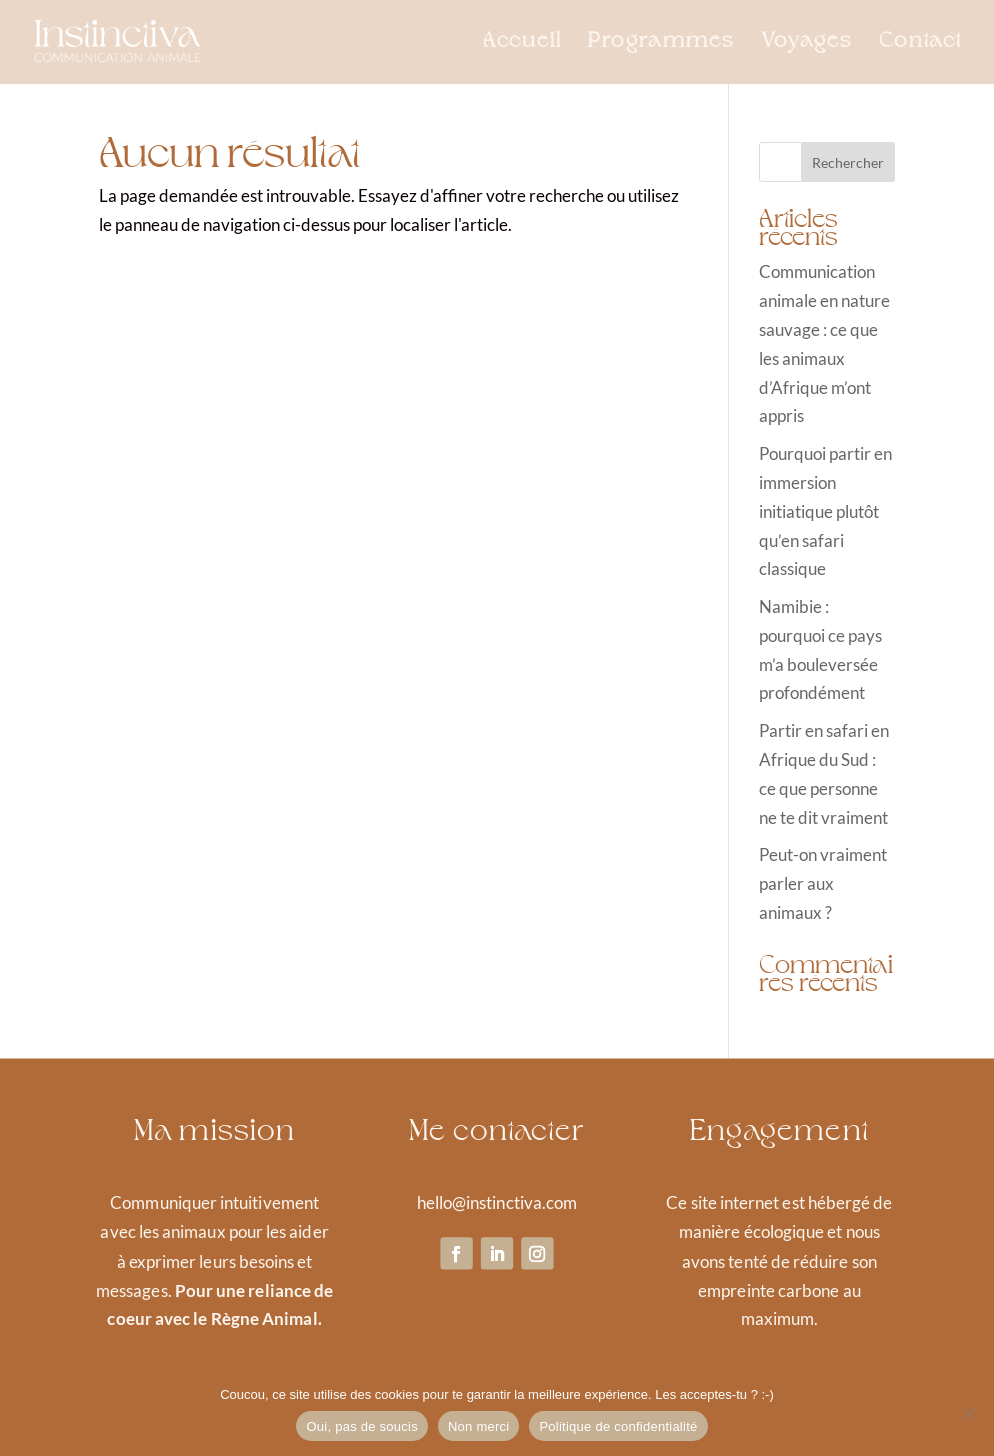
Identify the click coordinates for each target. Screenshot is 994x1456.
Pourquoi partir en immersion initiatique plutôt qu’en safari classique (825, 511)
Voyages (807, 44)
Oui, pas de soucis (361, 1426)
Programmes (661, 44)
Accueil (522, 44)
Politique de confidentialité (618, 1426)
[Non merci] (969, 1413)
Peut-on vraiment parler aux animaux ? (823, 883)
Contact (920, 44)
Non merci (479, 1426)
